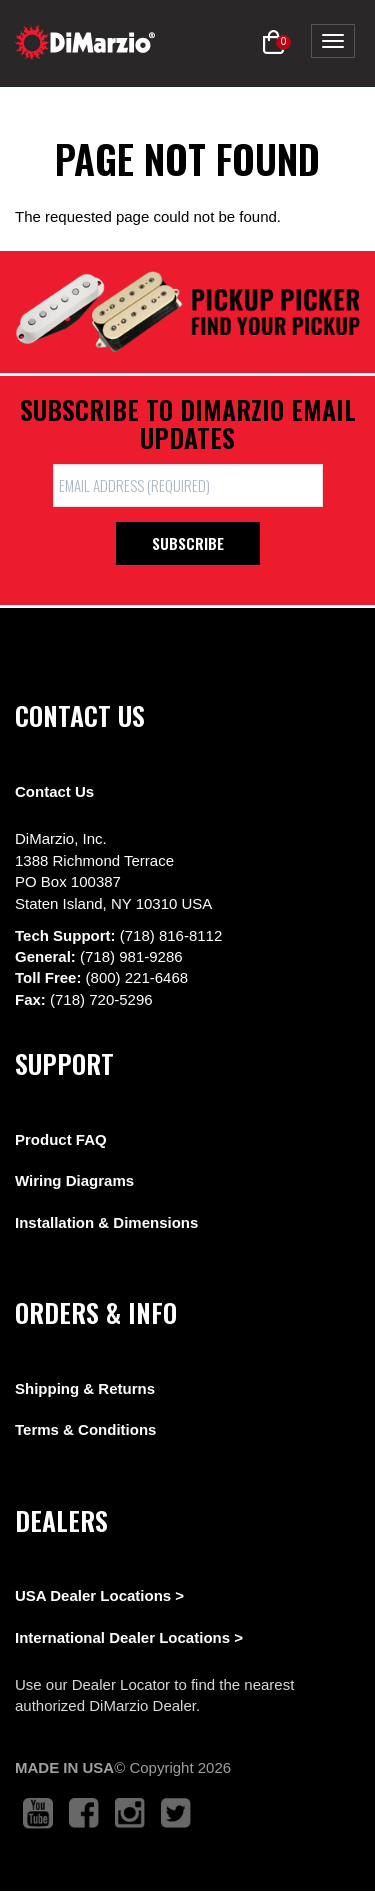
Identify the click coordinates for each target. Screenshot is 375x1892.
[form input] (188, 485)
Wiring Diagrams (74, 1180)
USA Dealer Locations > (99, 1595)
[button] (273, 43)
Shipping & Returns (85, 1388)
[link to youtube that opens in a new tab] (38, 1813)
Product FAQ (61, 1139)
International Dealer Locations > (129, 1637)
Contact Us (54, 791)
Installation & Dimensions (106, 1222)
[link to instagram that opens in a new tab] (130, 1813)
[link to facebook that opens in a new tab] (84, 1813)
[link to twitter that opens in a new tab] (176, 1813)
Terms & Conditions (85, 1429)
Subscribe (188, 543)
